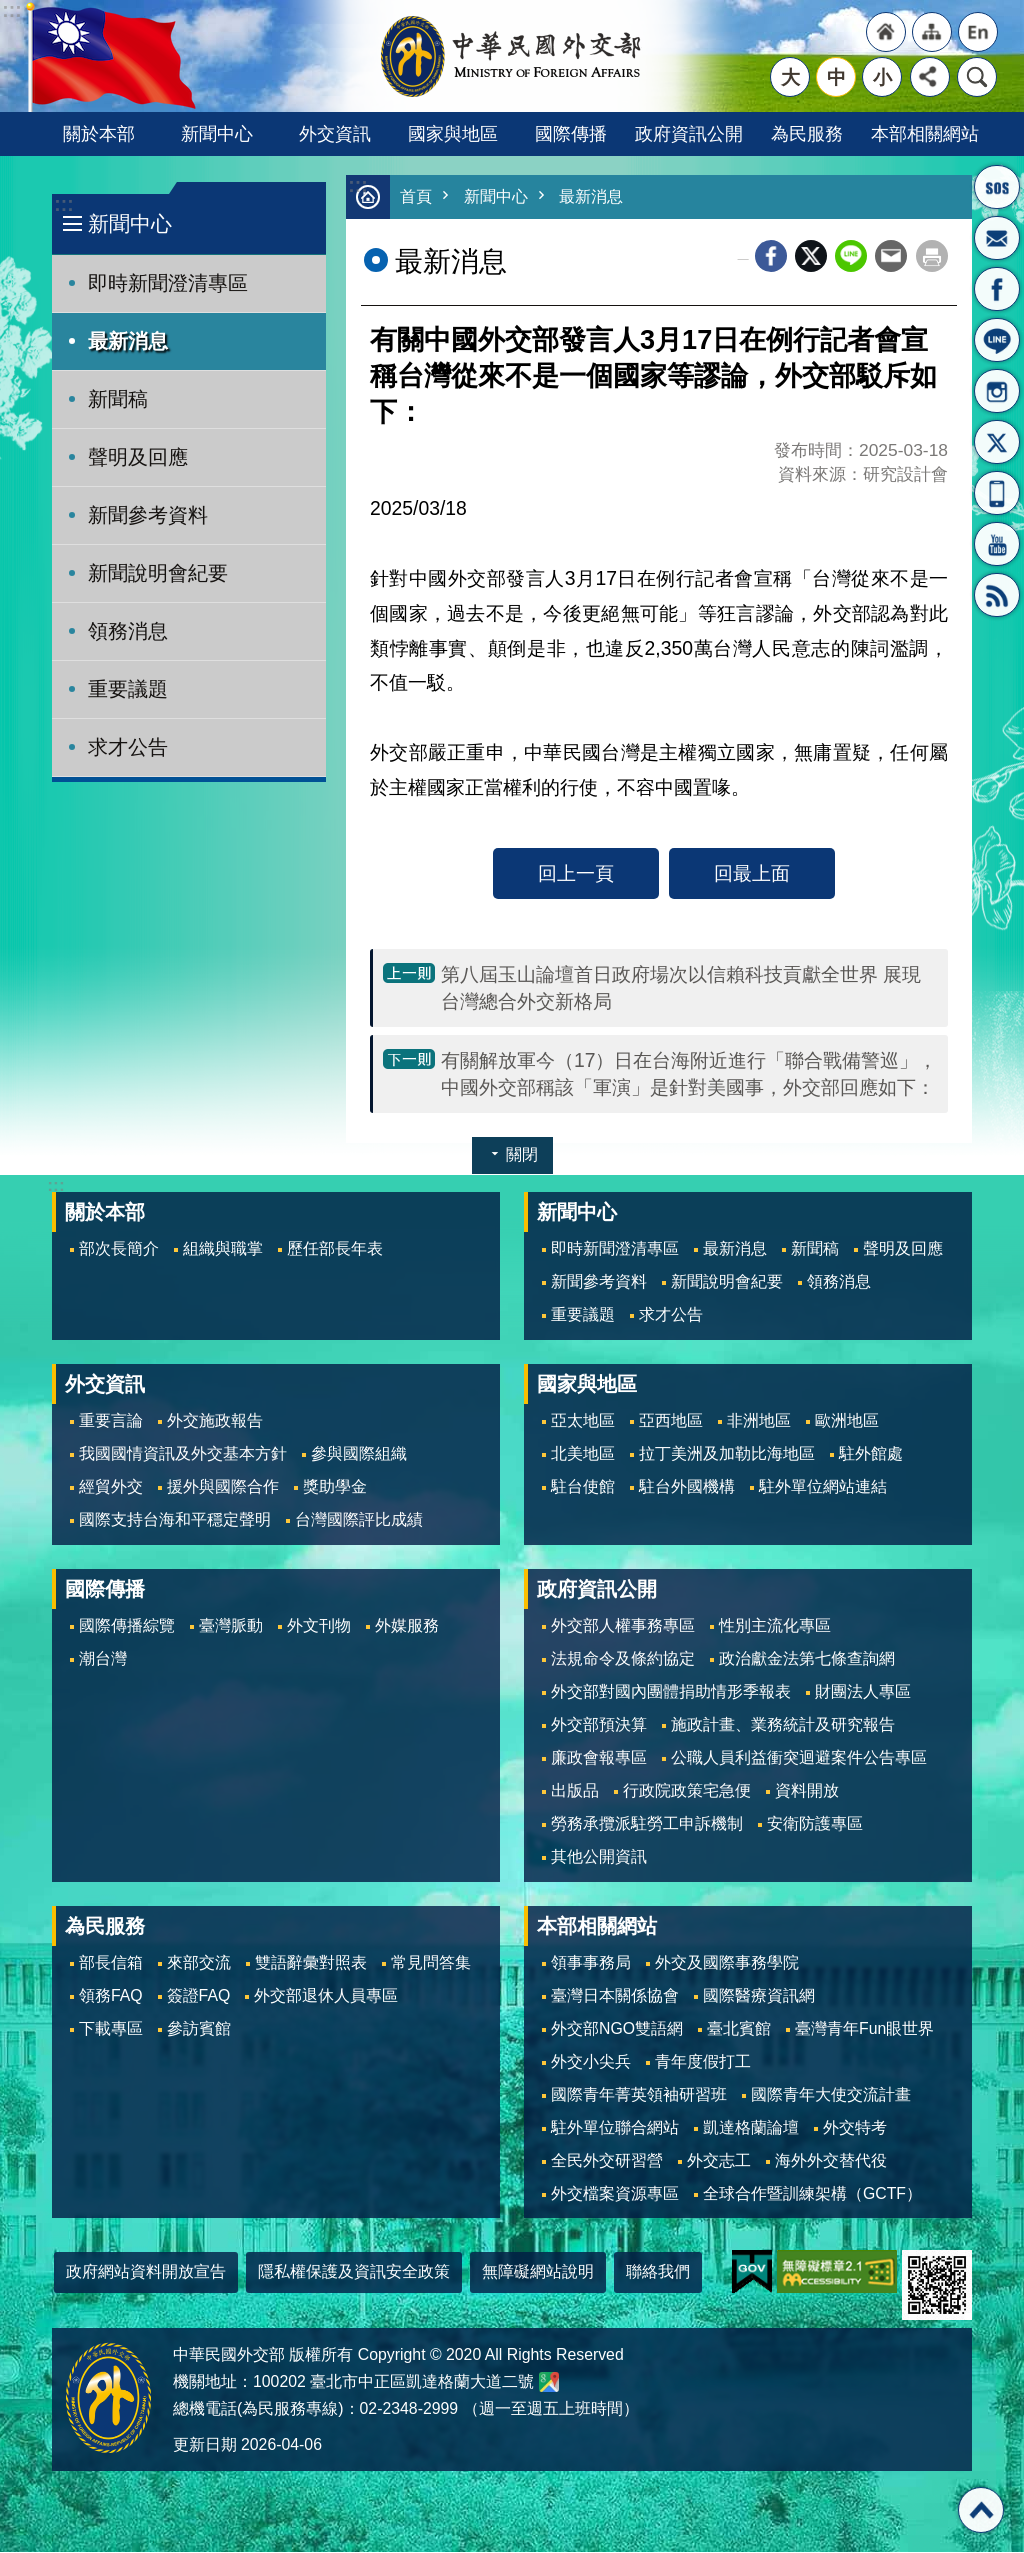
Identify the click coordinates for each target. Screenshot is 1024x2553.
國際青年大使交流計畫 (831, 2095)
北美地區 (583, 1454)
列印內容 (932, 257)
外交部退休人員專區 (326, 1996)
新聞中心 (217, 133)
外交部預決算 (599, 1725)
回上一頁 (576, 874)
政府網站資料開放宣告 (146, 2272)
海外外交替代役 (831, 2161)
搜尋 (977, 77)
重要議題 (128, 689)
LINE (997, 340)
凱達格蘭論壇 (751, 2128)
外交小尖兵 (591, 2062)
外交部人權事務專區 (623, 1626)
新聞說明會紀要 (158, 573)
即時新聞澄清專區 (168, 283)
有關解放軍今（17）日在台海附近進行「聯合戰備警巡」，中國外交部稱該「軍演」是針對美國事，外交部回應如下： (689, 1074)
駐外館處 (871, 1454)
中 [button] (836, 77)
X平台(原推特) (997, 442)
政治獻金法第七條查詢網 (807, 1659)
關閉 (522, 1155)
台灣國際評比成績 (359, 1520)
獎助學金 (335, 1487)
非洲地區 (759, 1421)
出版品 (575, 1791)
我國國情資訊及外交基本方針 (183, 1454)
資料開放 (807, 1791)
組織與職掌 (223, 1249)
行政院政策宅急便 (687, 1791)
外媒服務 (407, 1626)
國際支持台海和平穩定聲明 (175, 1520)
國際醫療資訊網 (759, 1996)
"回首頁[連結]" (886, 32)
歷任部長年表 (335, 1249)
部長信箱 (997, 238)
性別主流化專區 (775, 1626)
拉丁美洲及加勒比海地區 (727, 1454)
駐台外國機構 (687, 1487)
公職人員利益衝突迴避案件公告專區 (799, 1758)
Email (891, 257)
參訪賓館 (199, 2029)
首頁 (417, 197)
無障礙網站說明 (538, 2272)
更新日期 (205, 2445)
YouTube (997, 544)
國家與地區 (453, 133)
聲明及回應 (138, 457)
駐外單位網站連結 (823, 1487)
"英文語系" (978, 32)
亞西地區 (671, 1421)
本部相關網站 (925, 133)
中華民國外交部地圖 (549, 2383)
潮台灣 (103, 1659)
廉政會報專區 (599, 1758)
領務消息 (128, 631)
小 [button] (882, 77)
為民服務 (807, 133)
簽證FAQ (199, 1996)
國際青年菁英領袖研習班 (639, 2095)
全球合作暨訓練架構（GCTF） (812, 2194)
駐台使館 (583, 1487)
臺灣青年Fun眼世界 (864, 2029)
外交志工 (719, 2161)
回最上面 (752, 874)
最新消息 (128, 341)
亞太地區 (583, 1421)
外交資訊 (335, 133)
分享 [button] (930, 77)
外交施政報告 (215, 1421)
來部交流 (199, 1963)
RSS (997, 595)
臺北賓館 (739, 2029)
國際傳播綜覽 (127, 1626)
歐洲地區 (847, 1421)
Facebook (771, 257)
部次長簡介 (119, 1249)
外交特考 (855, 2128)
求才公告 (128, 747)
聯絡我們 (658, 2272)
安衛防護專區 (815, 1824)
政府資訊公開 (689, 133)
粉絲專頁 (997, 289)
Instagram (997, 391)
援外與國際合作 (223, 1487)
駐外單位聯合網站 (615, 2128)
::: (63, 204)
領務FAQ (111, 1996)
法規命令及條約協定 (623, 1659)
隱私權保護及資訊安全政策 (354, 2272)
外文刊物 (319, 1626)
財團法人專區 (863, 1692)
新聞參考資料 (148, 515)
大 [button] (790, 77)
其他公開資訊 (599, 1857)
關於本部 (99, 133)
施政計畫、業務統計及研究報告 (783, 1725)
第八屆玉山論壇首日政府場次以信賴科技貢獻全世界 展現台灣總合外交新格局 (681, 988)
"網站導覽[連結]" (932, 32)
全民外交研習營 (607, 2161)
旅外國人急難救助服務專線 (997, 187)
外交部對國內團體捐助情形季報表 (671, 1692)
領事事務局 (591, 1963)
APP (997, 493)
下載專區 (111, 2029)
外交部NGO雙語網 (617, 2029)
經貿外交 (111, 1487)
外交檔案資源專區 (615, 2194)
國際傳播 (571, 133)
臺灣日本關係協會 (615, 1996)
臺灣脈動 (231, 1626)
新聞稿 (118, 399)
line (851, 257)
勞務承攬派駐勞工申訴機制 (647, 1824)
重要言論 (111, 1421)
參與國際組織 (359, 1454)
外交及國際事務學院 (727, 1963)
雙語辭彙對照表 (311, 1963)
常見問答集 (431, 1963)
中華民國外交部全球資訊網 (512, 56)
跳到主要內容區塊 (10, 10)
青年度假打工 (703, 2062)
